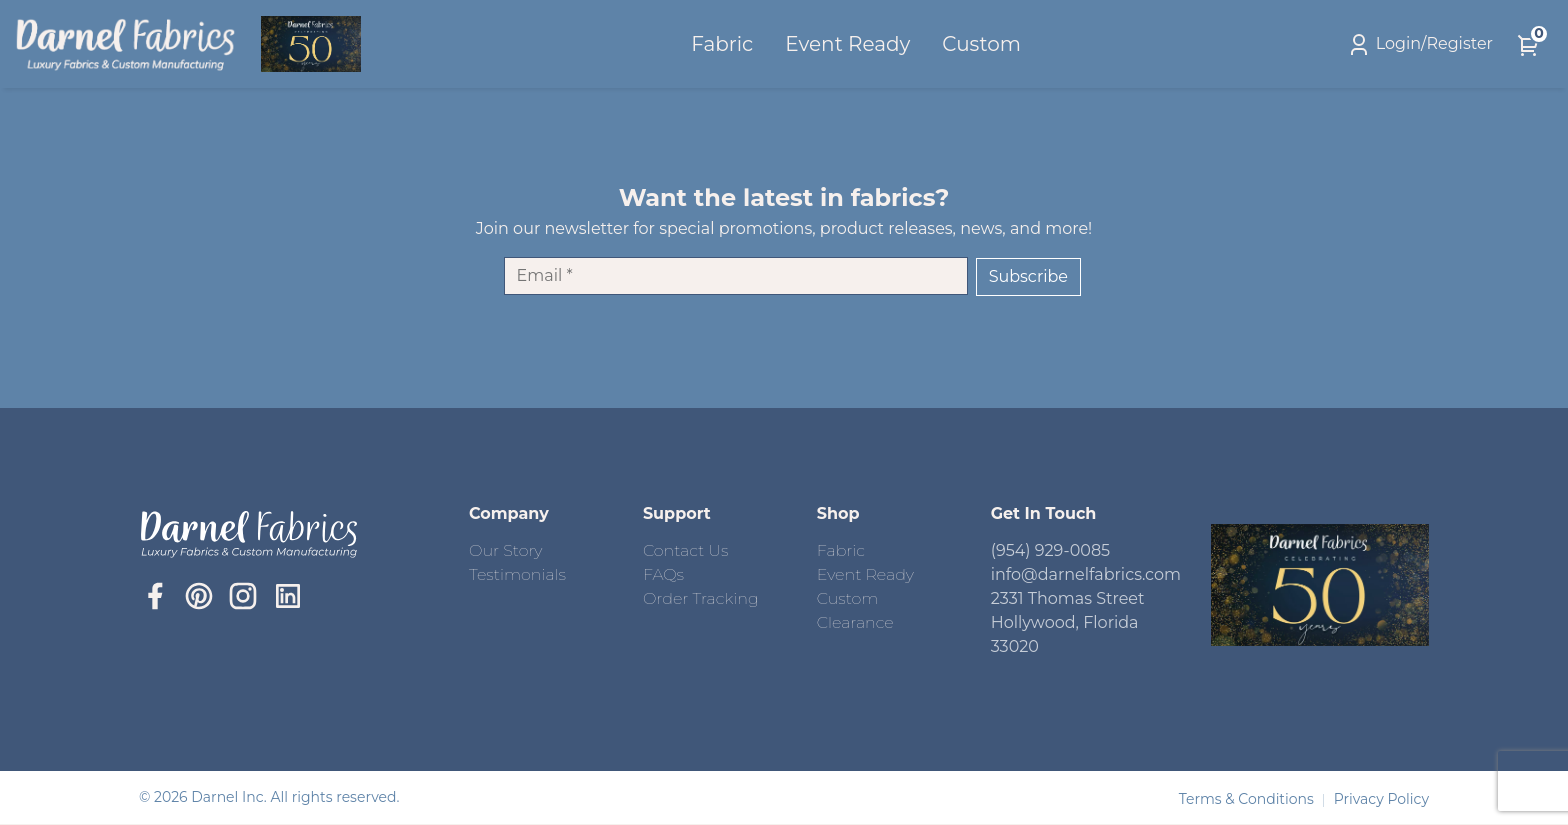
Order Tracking (701, 598)
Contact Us (685, 550)
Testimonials (517, 574)
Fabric (724, 44)
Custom (984, 44)
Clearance (855, 622)
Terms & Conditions (1248, 799)
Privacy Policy (1381, 799)
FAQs (663, 574)
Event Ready (850, 44)
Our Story (505, 550)
